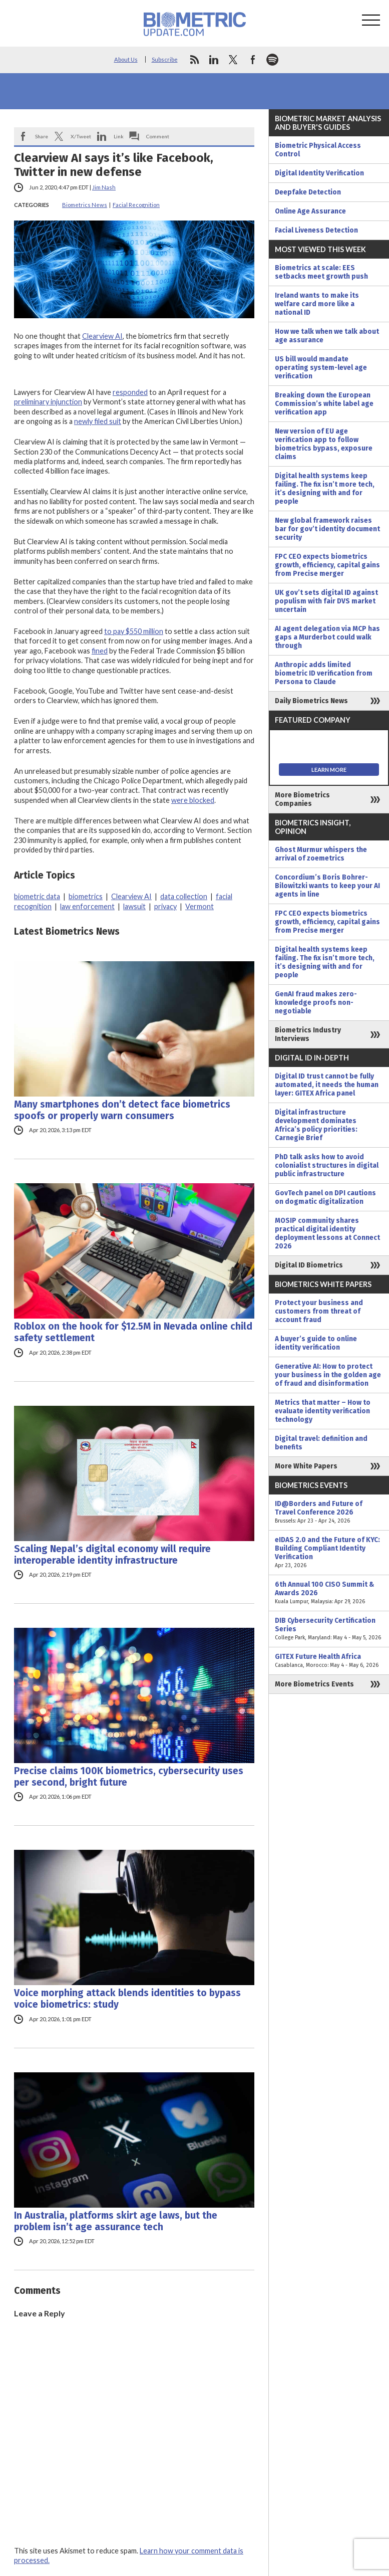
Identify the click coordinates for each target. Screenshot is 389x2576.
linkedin (214, 60)
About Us (126, 59)
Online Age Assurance (310, 211)
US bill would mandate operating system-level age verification (321, 367)
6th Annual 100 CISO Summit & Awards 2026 (329, 1593)
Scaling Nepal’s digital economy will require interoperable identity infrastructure (112, 1554)
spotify (272, 60)
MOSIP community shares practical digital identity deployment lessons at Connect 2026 (327, 1233)
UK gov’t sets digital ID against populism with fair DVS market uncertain (326, 601)
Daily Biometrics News (311, 701)
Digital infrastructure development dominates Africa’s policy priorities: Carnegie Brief (316, 1125)
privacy (165, 906)
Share (41, 136)
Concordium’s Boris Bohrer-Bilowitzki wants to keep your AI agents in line (327, 886)
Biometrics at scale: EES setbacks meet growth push (321, 272)
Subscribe (165, 59)
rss (194, 60)
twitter (233, 60)
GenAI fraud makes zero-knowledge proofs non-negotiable (316, 1002)
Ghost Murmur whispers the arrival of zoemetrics (321, 854)
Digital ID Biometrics (309, 1265)
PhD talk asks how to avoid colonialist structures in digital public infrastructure (326, 1165)
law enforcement (87, 906)
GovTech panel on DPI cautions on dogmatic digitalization (325, 1197)
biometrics (86, 896)
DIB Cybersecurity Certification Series (329, 1629)
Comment (157, 136)
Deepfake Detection (308, 192)
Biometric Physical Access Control (318, 149)
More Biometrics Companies (302, 799)
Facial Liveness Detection (316, 230)
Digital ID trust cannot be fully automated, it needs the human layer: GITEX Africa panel (326, 1085)
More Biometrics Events (314, 1684)
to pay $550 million (133, 631)
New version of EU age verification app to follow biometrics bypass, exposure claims (323, 444)
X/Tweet (81, 136)
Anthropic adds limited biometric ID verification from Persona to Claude (323, 673)
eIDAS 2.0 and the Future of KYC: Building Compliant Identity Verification (329, 1553)
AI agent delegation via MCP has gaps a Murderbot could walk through (327, 637)
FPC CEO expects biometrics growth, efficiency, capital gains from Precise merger (327, 565)
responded (130, 392)
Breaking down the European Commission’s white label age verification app (324, 403)
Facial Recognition (136, 204)
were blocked (192, 800)
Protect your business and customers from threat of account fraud (319, 1311)
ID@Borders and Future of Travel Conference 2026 (329, 1512)
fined (100, 651)
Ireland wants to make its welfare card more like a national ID (317, 304)
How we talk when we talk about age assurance (327, 335)
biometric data (37, 896)
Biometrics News (84, 204)
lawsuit (134, 906)
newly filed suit (97, 421)
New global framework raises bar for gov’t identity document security (327, 529)
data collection (183, 896)
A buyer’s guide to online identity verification (316, 1343)
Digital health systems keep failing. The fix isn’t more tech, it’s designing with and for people (324, 489)
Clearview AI (102, 336)
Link (119, 136)
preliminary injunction (48, 401)
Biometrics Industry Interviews (308, 1034)
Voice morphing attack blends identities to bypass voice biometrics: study (127, 1998)
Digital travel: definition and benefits (321, 1442)
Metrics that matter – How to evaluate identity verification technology (322, 1411)
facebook (253, 60)
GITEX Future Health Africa (329, 1660)
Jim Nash (104, 187)
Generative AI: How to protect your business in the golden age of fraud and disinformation (328, 1375)
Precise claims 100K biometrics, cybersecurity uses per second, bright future (128, 1776)
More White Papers (306, 1466)
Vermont (199, 906)
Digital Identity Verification (319, 173)
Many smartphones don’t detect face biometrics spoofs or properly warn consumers (122, 1110)
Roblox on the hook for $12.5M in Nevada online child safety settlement (133, 1332)
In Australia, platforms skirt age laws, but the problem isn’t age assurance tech (115, 2221)
